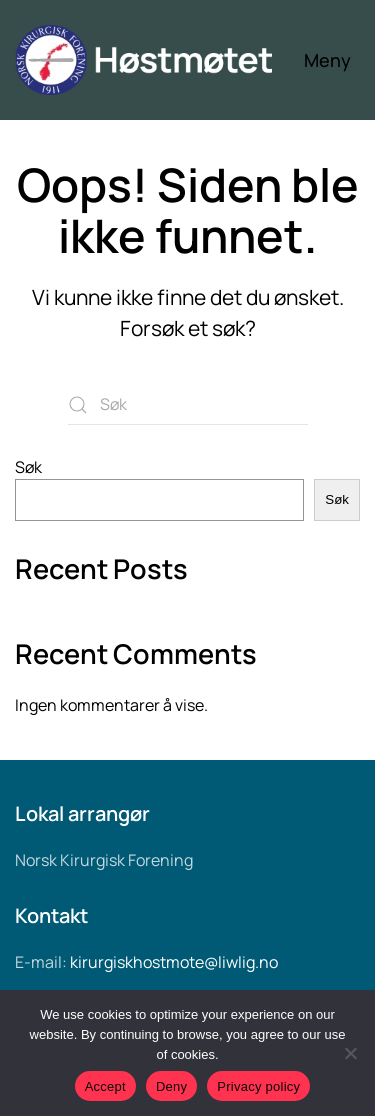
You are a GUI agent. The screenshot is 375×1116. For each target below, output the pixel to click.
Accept (105, 1086)
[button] (332, 60)
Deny (171, 1086)
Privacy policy (258, 1086)
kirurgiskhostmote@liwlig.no (174, 962)
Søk (28, 467)
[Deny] (350, 1053)
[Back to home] (159, 60)
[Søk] (188, 405)
